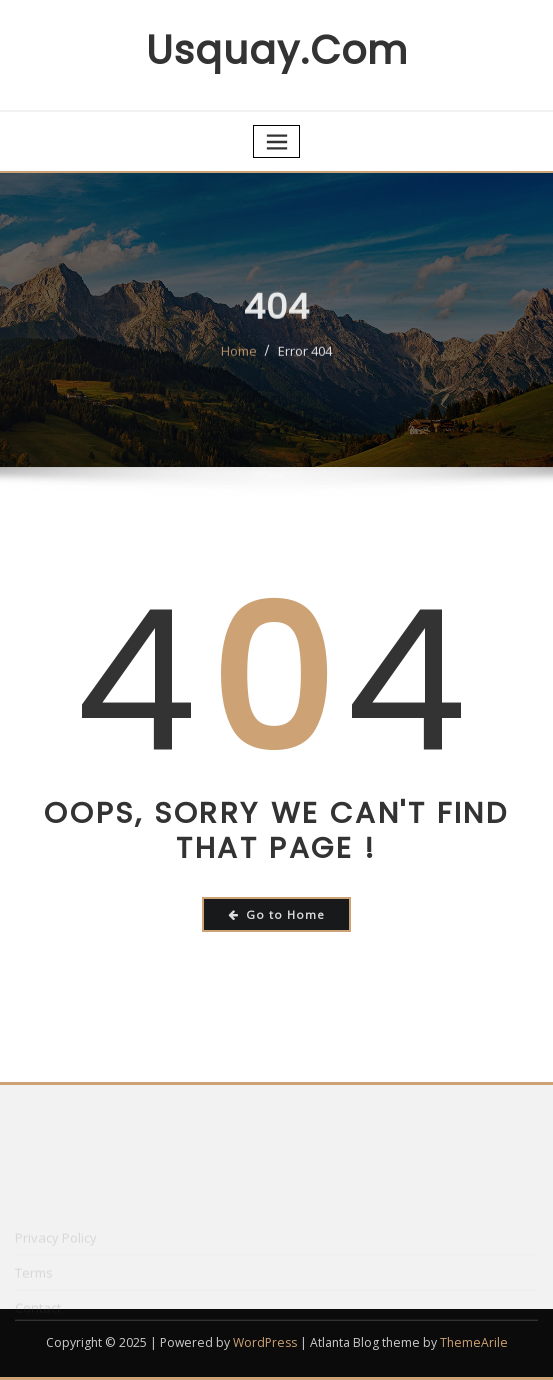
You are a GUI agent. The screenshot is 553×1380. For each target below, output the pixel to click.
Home (239, 365)
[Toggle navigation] (277, 141)
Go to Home (276, 914)
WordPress (265, 1342)
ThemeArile (474, 1342)
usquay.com (277, 50)
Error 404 (305, 365)
